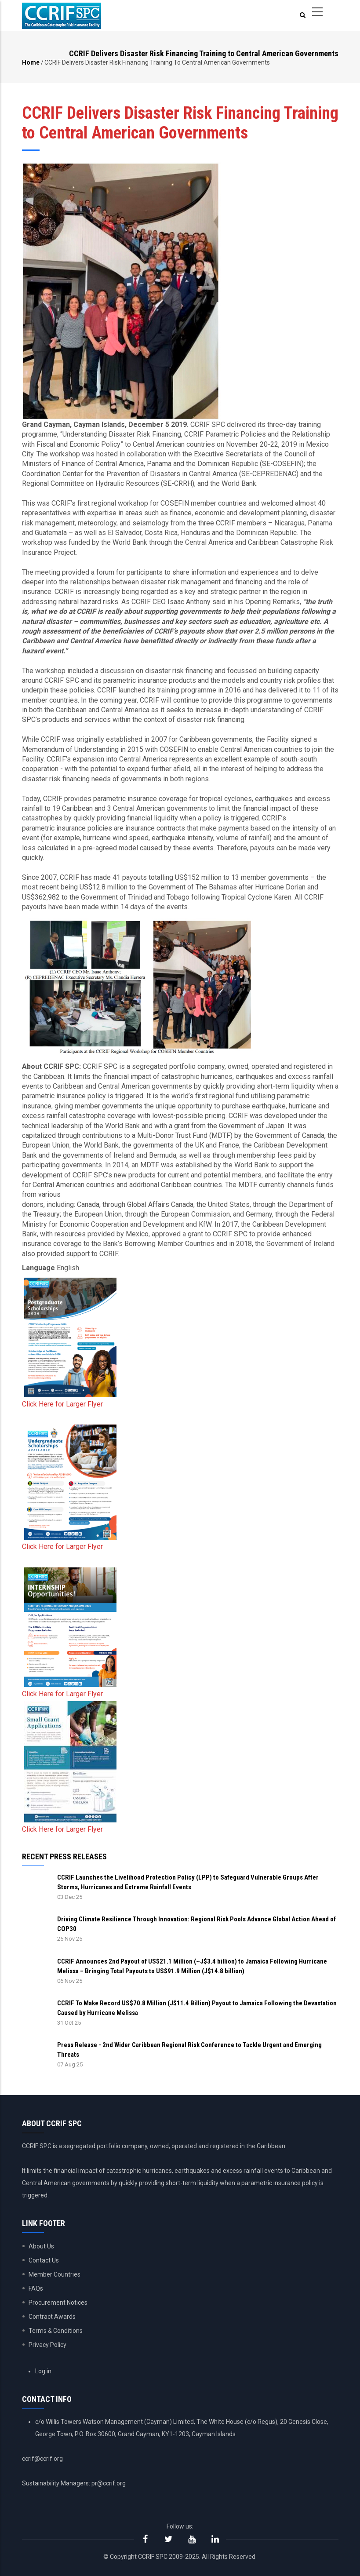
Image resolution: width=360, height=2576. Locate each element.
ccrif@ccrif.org (42, 2458)
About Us (41, 2246)
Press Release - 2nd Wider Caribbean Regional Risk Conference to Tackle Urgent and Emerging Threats (189, 2050)
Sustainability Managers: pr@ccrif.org (74, 2483)
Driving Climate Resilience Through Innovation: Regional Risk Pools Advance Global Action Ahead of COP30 (196, 1924)
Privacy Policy (47, 2344)
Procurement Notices (58, 2302)
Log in (43, 2371)
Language (38, 1268)
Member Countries (54, 2274)
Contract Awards (52, 2316)
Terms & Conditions (56, 2330)
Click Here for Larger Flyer (62, 1404)
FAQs (36, 2288)
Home (31, 62)
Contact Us (44, 2260)
